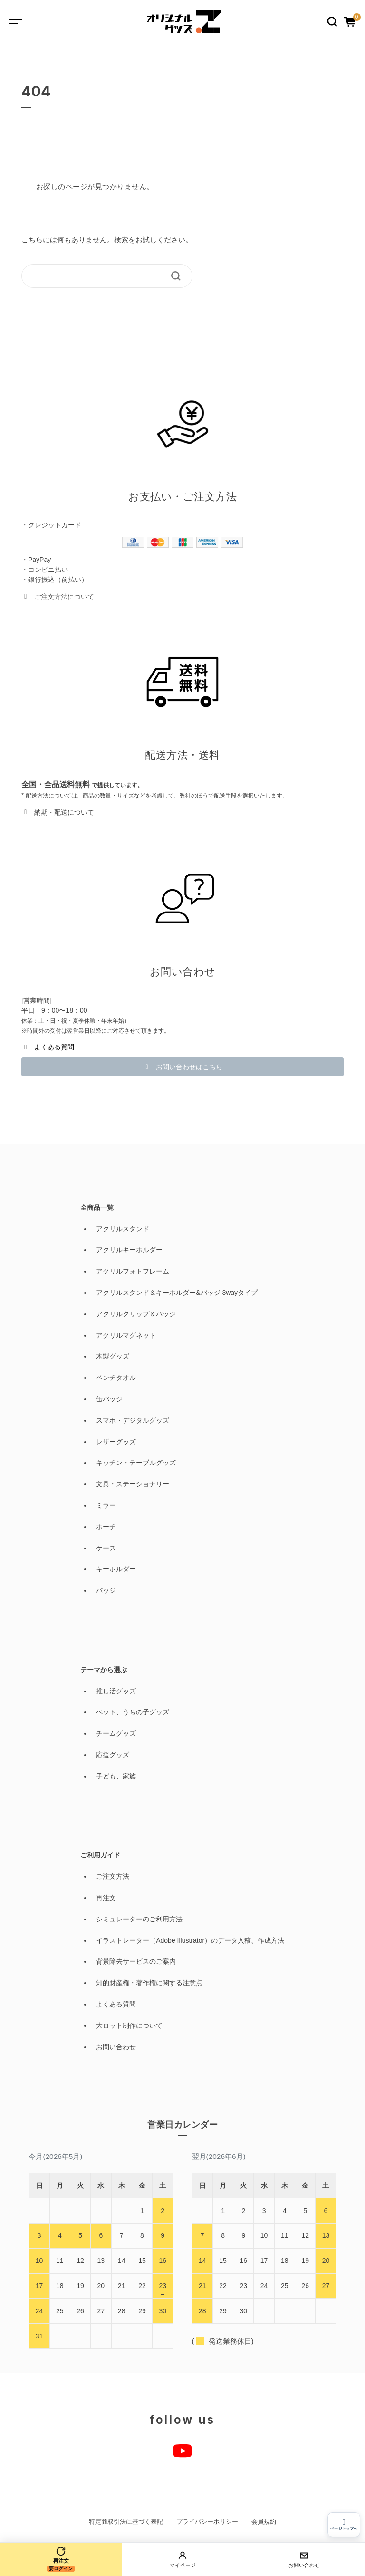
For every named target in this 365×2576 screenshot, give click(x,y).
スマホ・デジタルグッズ (132, 1420)
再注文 (106, 1897)
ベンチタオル (116, 1377)
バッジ (106, 1590)
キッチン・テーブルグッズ (136, 1462)
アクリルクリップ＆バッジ (136, 1314)
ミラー (106, 1505)
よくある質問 (116, 2004)
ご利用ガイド (100, 1855)
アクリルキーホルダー (129, 1250)
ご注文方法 (112, 1876)
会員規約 (263, 2522)
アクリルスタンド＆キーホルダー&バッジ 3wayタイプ (177, 1292)
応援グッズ (112, 1755)
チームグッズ (116, 1733)
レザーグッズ (116, 1441)
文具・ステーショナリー (132, 1484)
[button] (57, 596)
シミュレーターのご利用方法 (139, 1919)
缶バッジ (109, 1399)
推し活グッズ (116, 1691)
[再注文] (61, 2559)
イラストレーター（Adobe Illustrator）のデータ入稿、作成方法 (190, 1940)
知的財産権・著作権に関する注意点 (149, 1983)
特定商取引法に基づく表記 (126, 2522)
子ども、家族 (116, 1776)
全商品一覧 (97, 1207)
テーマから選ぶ (103, 1669)
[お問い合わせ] (304, 2559)
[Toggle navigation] (21, 21)
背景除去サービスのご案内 (136, 1961)
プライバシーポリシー (207, 2522)
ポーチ (106, 1526)
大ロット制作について (129, 2025)
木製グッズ (112, 1356)
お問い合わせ (116, 2047)
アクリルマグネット (126, 1335)
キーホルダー (116, 1569)
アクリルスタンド (122, 1229)
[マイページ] (182, 2559)
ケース (106, 1548)
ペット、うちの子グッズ (132, 1712)
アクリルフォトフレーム (132, 1271)
